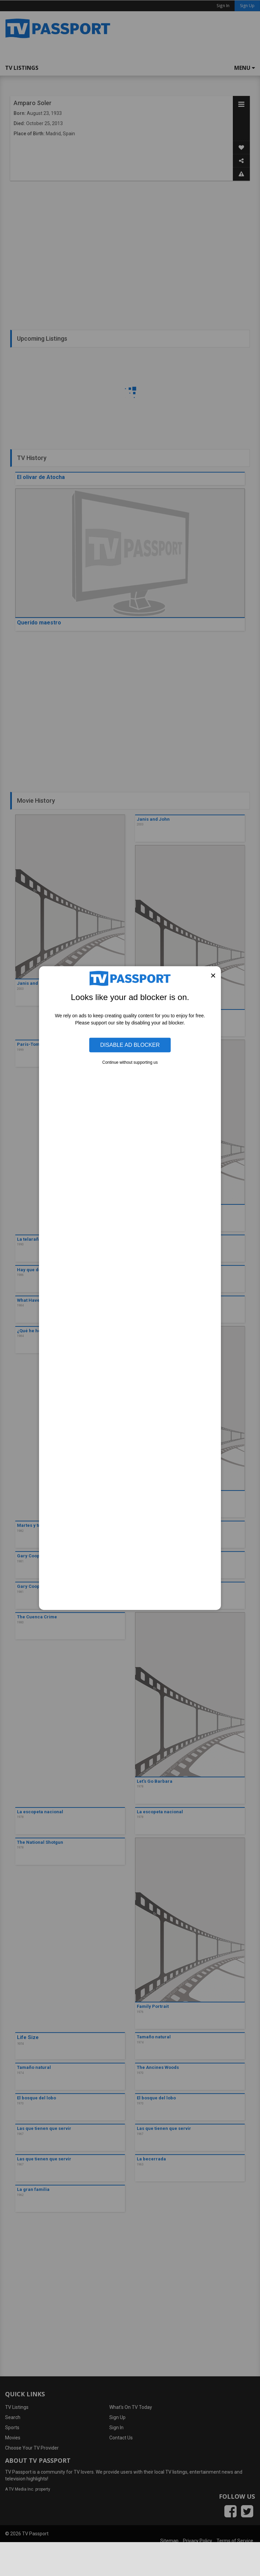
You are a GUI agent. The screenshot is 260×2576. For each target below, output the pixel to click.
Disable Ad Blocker (130, 1045)
